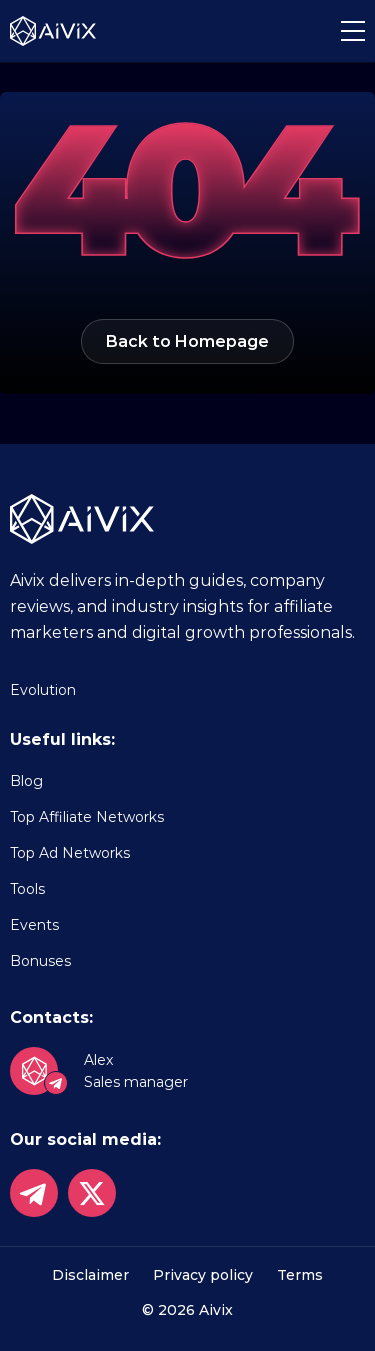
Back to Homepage (187, 341)
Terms (300, 1275)
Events (34, 925)
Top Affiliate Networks (87, 817)
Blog (26, 781)
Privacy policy (203, 1275)
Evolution (43, 690)
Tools (27, 889)
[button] (353, 31)
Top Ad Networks (70, 853)
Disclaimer (90, 1275)
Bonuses (40, 961)
